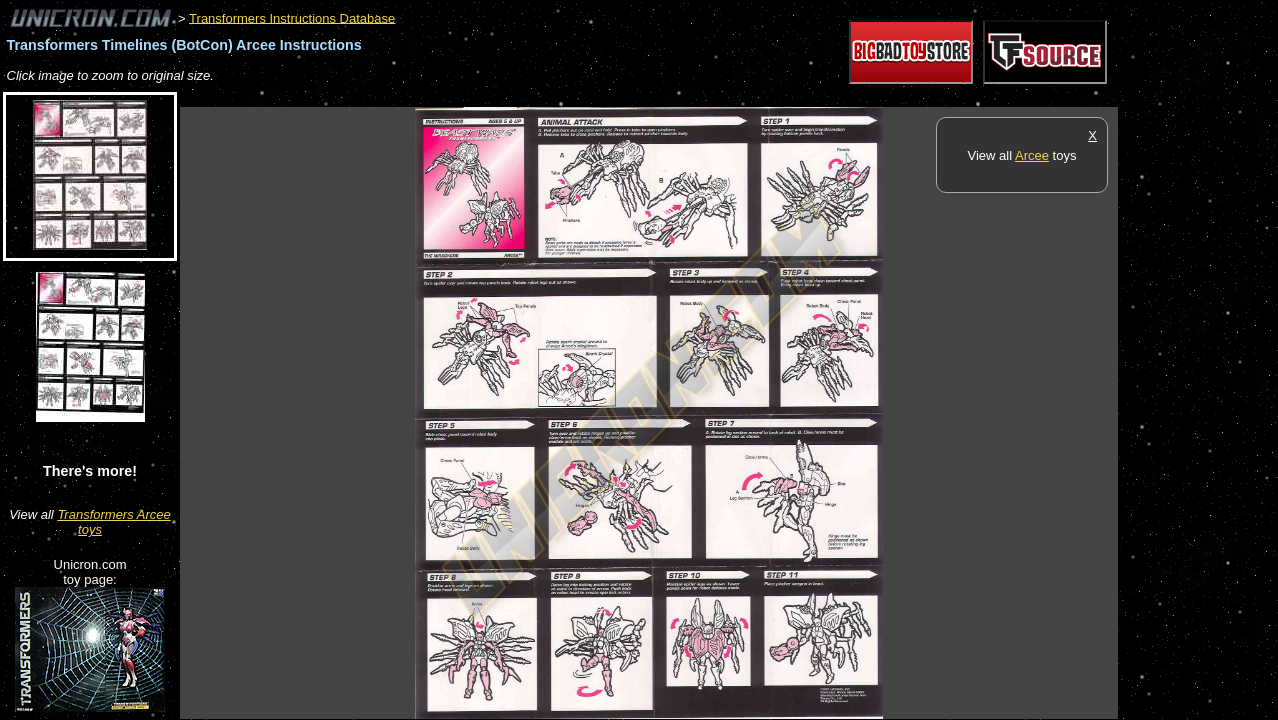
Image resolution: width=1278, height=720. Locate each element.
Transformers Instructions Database (292, 17)
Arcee (1032, 155)
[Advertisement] (544, 96)
